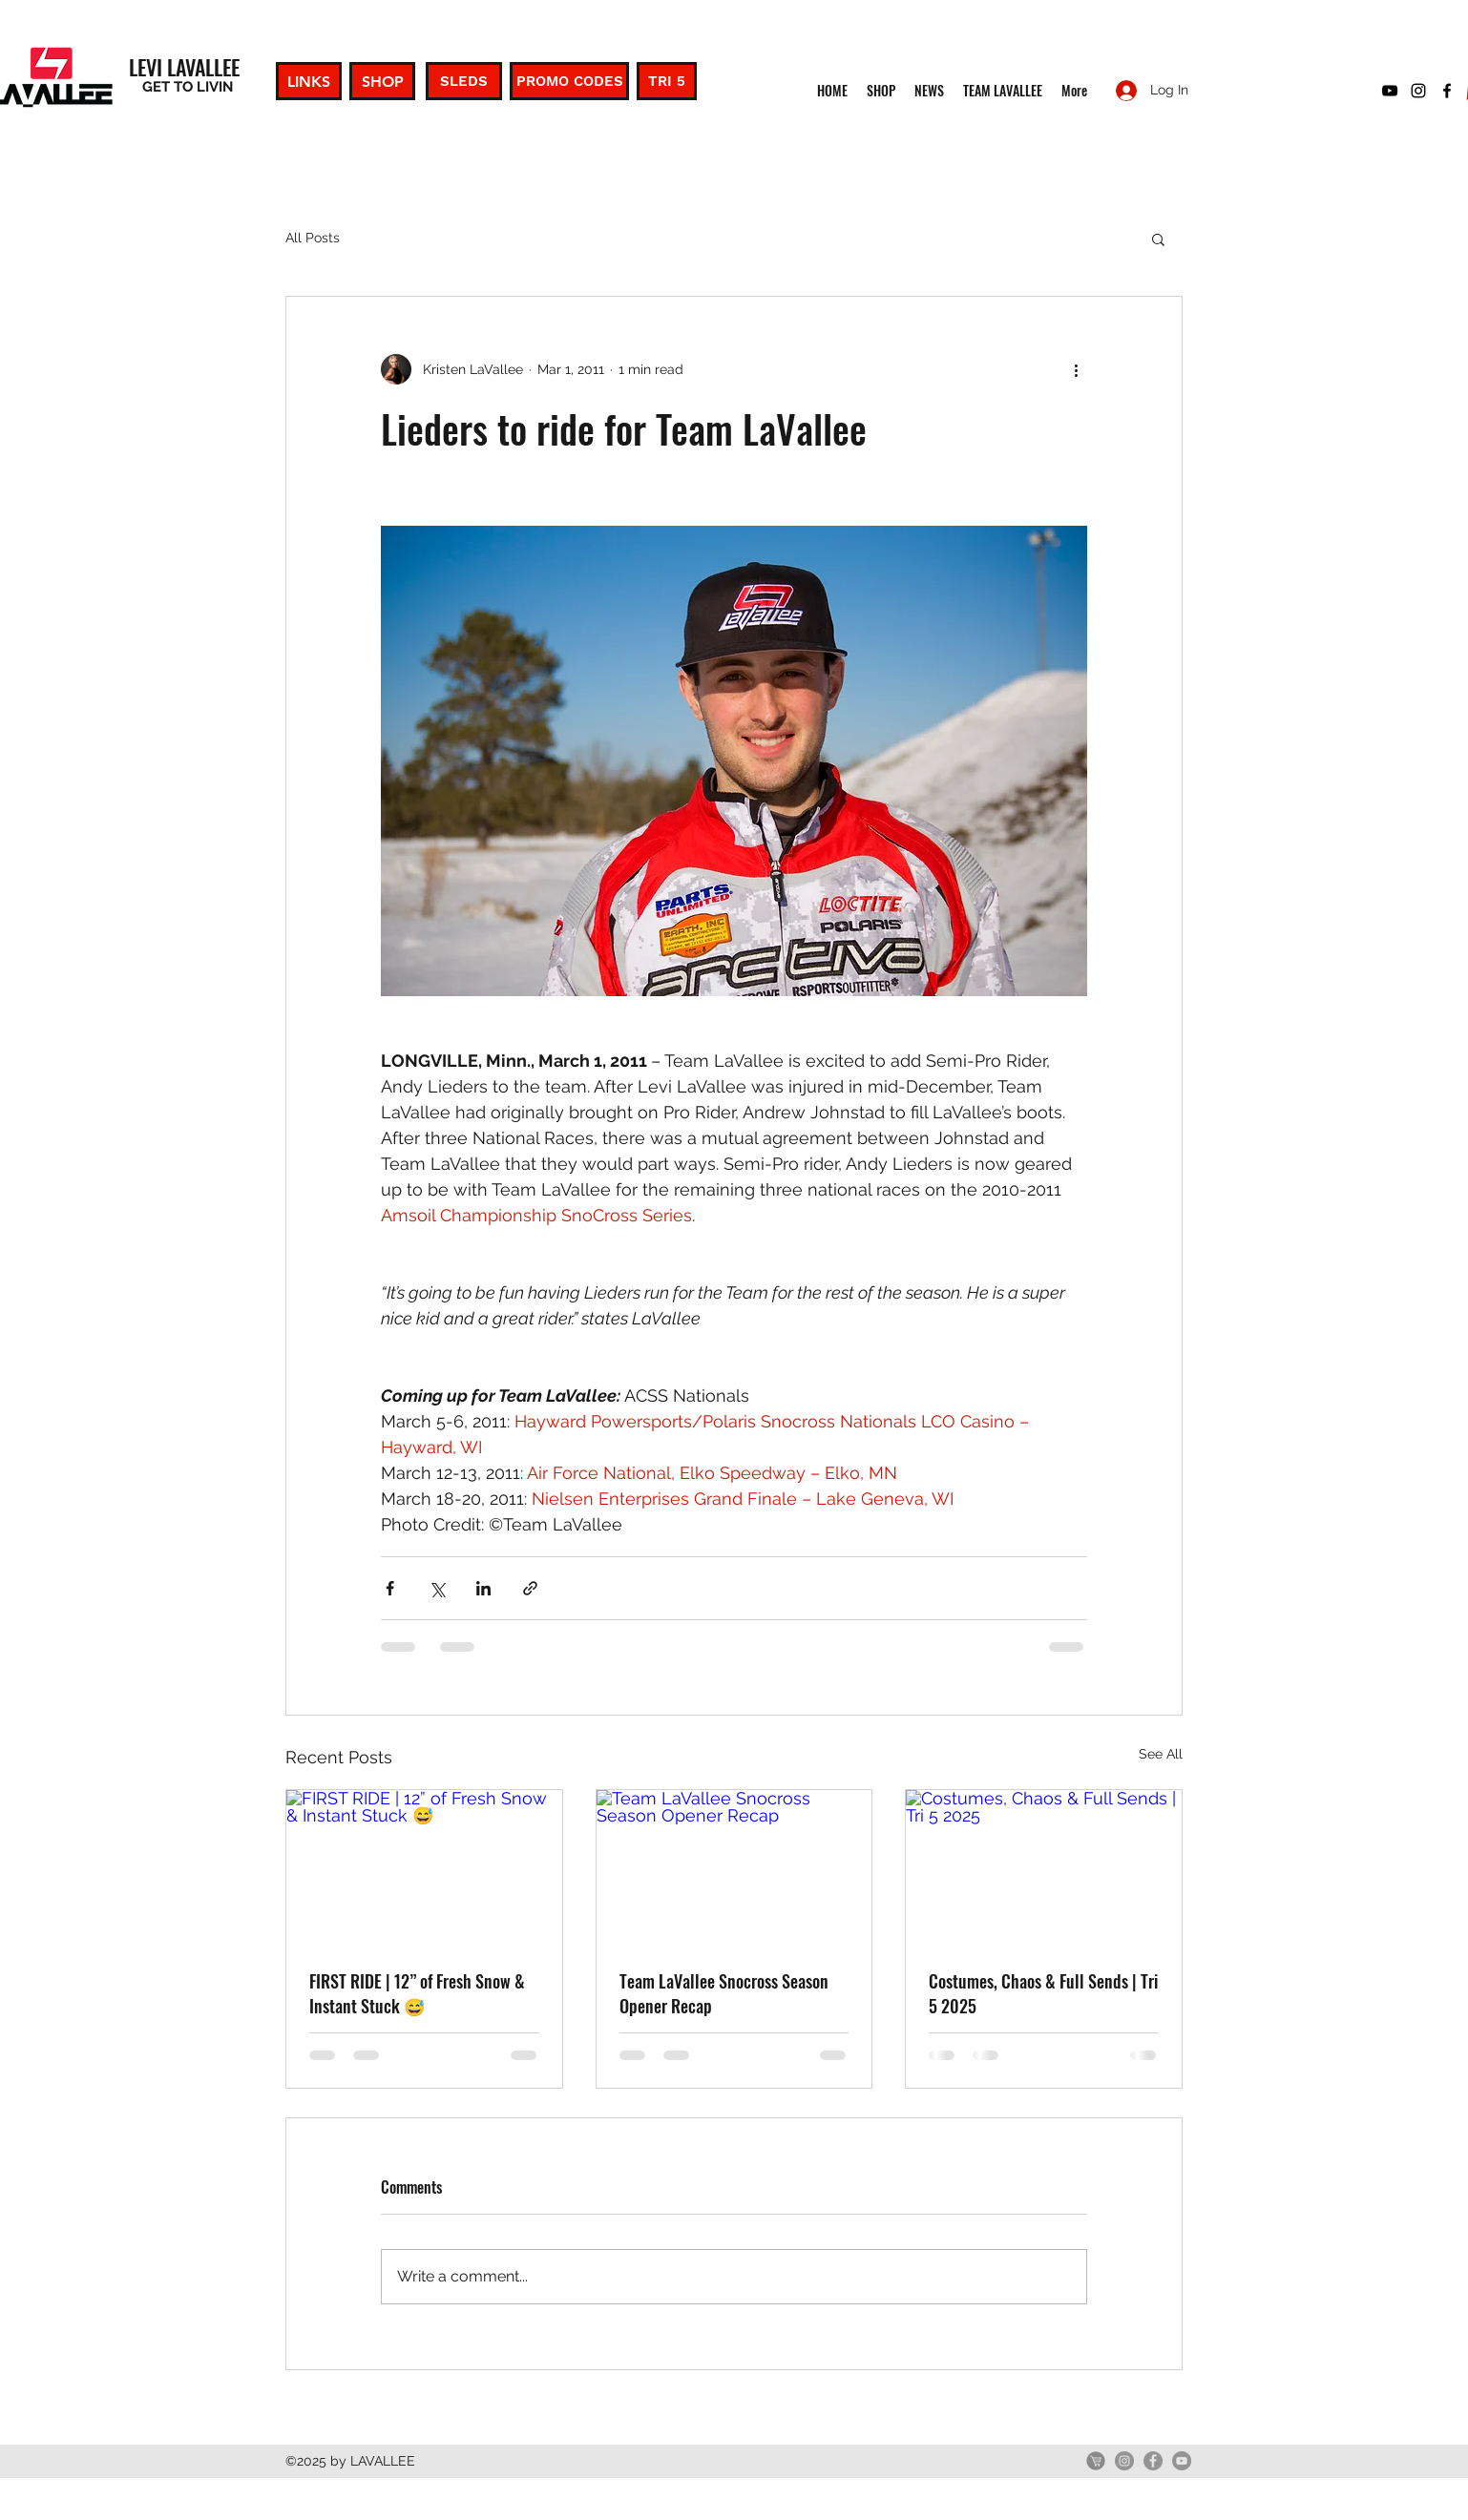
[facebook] (1447, 90)
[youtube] (1389, 90)
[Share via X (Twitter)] (437, 1588)
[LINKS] (309, 81)
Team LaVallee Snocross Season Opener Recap (723, 1993)
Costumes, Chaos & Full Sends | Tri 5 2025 (1043, 1993)
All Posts (312, 237)
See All (1161, 1753)
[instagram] (1418, 90)
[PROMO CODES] (569, 81)
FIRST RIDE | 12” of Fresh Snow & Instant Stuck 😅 (417, 1993)
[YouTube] (1181, 2460)
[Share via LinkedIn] (483, 1588)
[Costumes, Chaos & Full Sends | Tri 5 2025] (1044, 1867)
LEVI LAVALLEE (184, 67)
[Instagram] (1124, 2460)
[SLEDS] (464, 81)
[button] (1158, 238)
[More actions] (1075, 369)
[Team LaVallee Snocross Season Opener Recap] (734, 1867)
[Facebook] (1153, 2460)
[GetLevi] (1095, 2460)
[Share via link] (530, 1588)
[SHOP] (382, 81)
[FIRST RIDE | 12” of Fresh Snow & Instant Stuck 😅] (424, 1867)
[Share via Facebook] (390, 1588)
